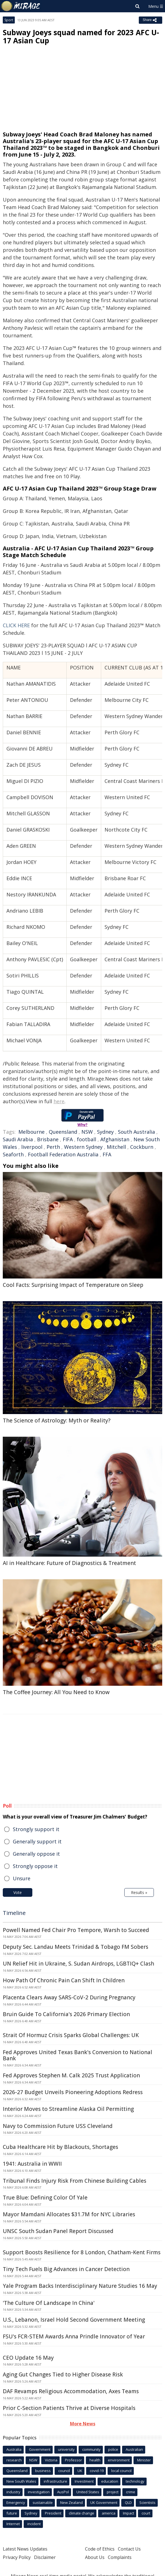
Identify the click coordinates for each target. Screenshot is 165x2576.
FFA (107, 1154)
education (109, 2481)
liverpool (31, 1146)
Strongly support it (36, 1829)
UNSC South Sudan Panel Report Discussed (58, 2231)
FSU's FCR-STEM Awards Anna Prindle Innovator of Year (74, 2336)
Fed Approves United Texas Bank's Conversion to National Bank (77, 2055)
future (11, 2513)
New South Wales (21, 2481)
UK (79, 2470)
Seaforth (13, 1154)
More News (82, 2424)
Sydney (105, 1131)
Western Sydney (83, 1146)
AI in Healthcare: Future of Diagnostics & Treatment (69, 1563)
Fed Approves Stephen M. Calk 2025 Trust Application (71, 2075)
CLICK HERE (16, 625)
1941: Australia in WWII (32, 2163)
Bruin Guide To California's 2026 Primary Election (66, 2014)
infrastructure (55, 2481)
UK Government (103, 2502)
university (66, 2449)
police (113, 2449)
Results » (139, 1892)
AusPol (63, 2491)
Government (39, 2449)
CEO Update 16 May (28, 2357)
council (64, 2470)
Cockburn (141, 1146)
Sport (8, 20)
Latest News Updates (25, 2549)
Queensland (63, 1131)
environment (119, 2460)
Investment (84, 2481)
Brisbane (48, 1139)
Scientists (147, 2502)
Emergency (15, 2502)
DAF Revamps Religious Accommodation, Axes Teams (71, 2391)
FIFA (68, 1139)
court (146, 2513)
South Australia (136, 1131)
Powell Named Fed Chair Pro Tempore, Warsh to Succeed (76, 1930)
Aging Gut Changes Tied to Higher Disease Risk (63, 2374)
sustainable (43, 2502)
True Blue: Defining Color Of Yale (45, 2197)
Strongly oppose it (35, 1866)
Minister (144, 2460)
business (43, 2470)
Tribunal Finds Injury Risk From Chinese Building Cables (74, 2180)
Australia (13, 2449)
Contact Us (129, 2549)
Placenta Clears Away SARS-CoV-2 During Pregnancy (69, 1997)
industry (13, 2491)
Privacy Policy (17, 2557)
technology (135, 2481)
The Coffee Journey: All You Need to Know (56, 1692)
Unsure (21, 1878)
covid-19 (97, 2470)
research (14, 2460)
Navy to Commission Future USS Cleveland (58, 2126)
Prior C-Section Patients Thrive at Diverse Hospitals (69, 2408)
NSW (87, 1131)
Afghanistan (114, 1139)
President (53, 2513)
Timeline (14, 1913)
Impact (128, 2513)
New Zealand (71, 2502)
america (108, 2513)
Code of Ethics (100, 2549)
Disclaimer (45, 2557)
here (59, 1101)
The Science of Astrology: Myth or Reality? (56, 1420)
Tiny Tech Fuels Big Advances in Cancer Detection (66, 2269)
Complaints (120, 2557)
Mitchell (116, 1146)
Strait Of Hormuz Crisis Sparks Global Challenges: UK (71, 2035)
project (112, 2491)
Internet (13, 2523)
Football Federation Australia (63, 1154)
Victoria (51, 2460)
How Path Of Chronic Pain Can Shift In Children (64, 1980)
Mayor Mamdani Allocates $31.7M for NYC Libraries (69, 2214)
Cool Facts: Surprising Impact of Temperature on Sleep (73, 1285)
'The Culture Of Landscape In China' (48, 2303)
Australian (134, 2449)
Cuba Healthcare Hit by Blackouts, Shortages (60, 2147)
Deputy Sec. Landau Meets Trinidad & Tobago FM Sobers (75, 1946)
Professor (73, 2460)
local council (121, 2470)
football (86, 1139)
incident (34, 2523)
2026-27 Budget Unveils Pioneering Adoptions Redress (73, 2092)
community (91, 2449)
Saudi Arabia (18, 1139)
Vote (17, 1892)
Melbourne (31, 1131)
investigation (39, 2491)
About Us (95, 2557)
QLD (128, 2502)
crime (130, 2491)
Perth (53, 1146)
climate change (81, 2513)
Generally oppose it (36, 1853)
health (94, 2460)
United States (87, 2491)
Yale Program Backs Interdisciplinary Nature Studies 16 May (80, 2285)
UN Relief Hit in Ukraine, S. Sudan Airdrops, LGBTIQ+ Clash (78, 1963)
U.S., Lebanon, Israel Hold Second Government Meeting (74, 2319)
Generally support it (37, 1841)
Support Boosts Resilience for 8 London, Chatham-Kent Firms (82, 2252)
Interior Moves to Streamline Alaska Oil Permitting (68, 2109)
